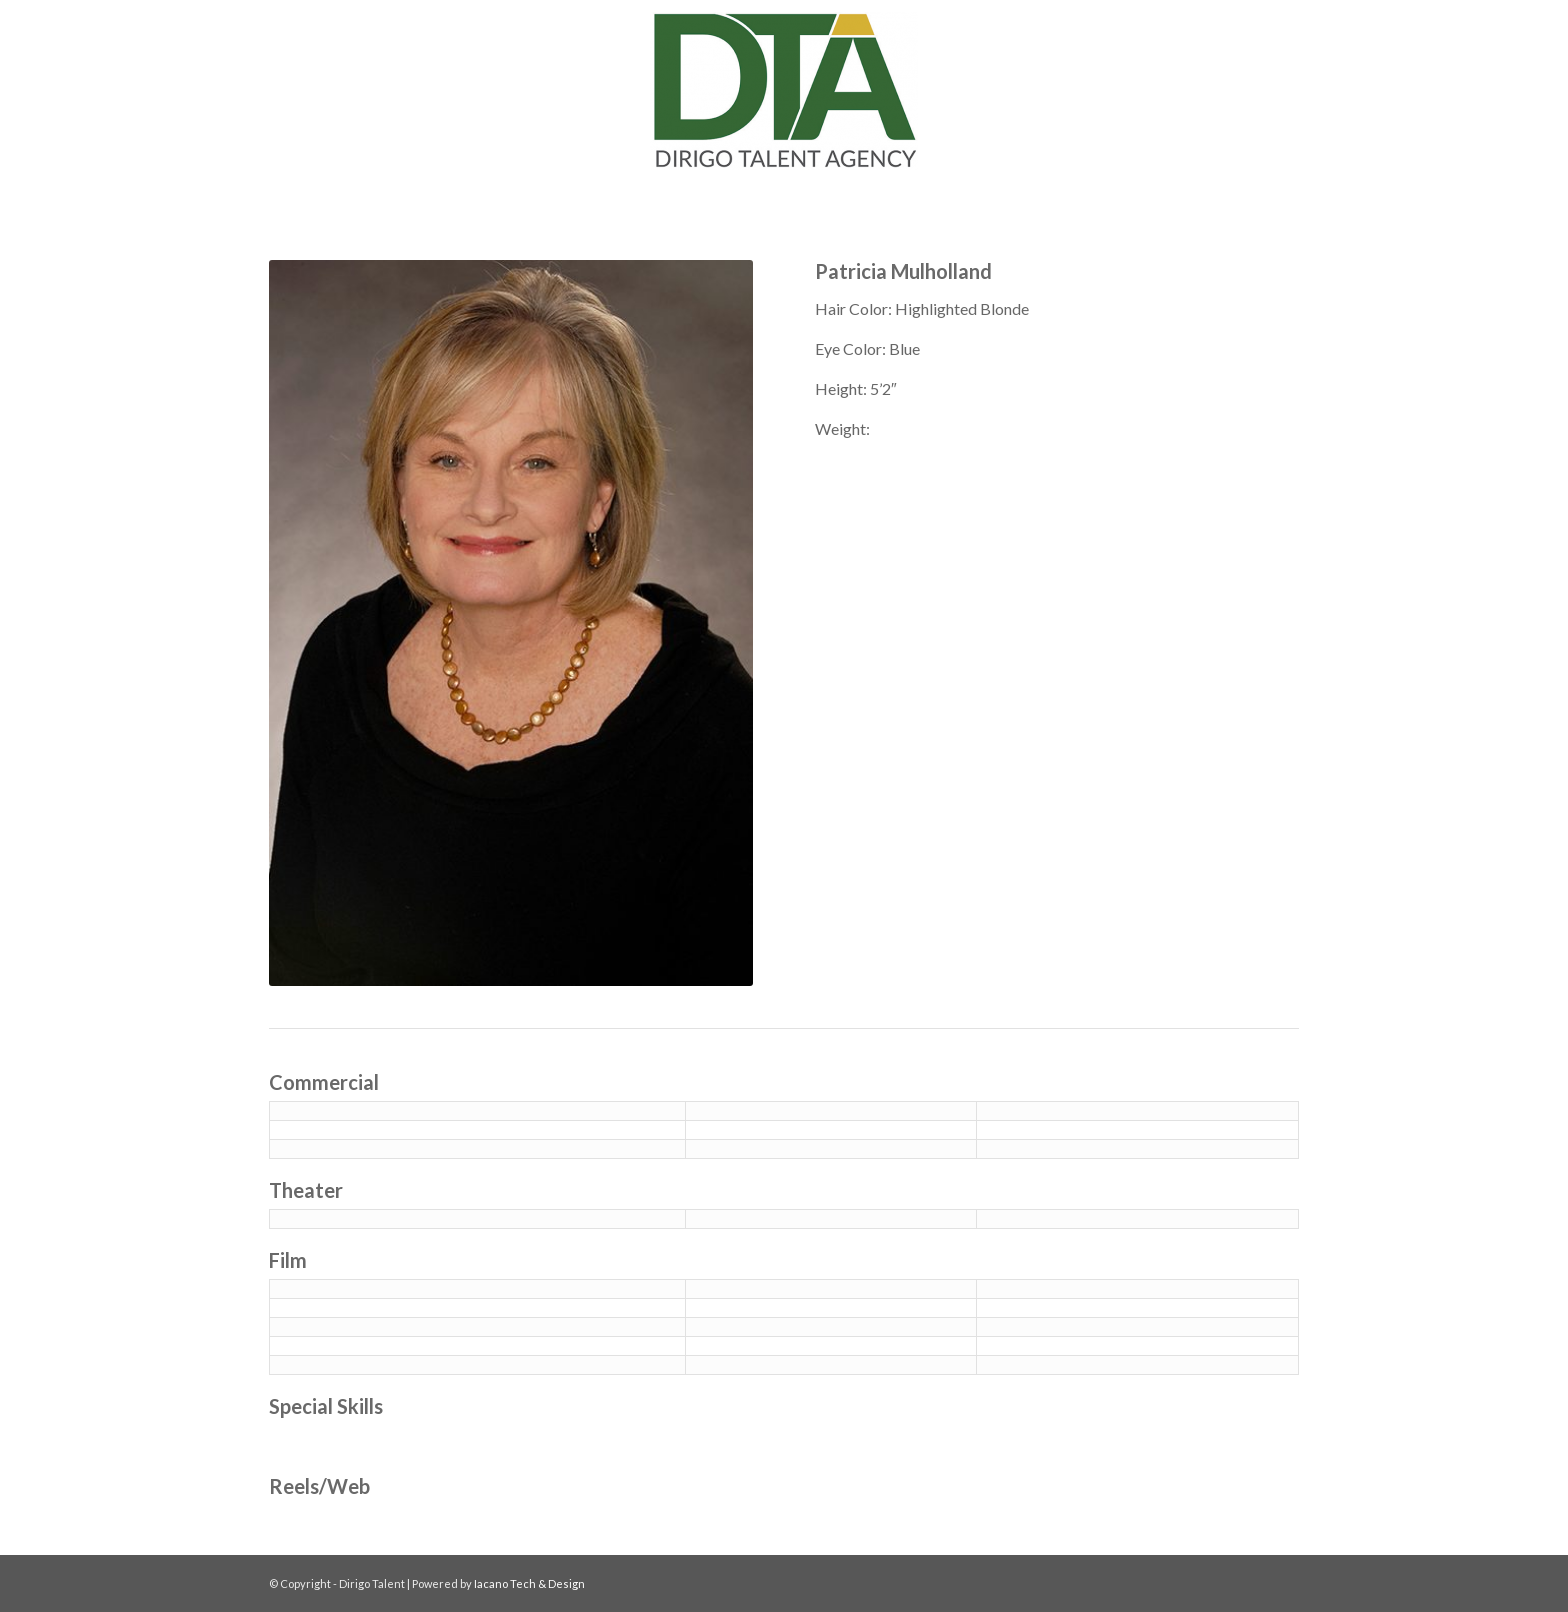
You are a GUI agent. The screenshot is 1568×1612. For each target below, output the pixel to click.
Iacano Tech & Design (529, 1583)
